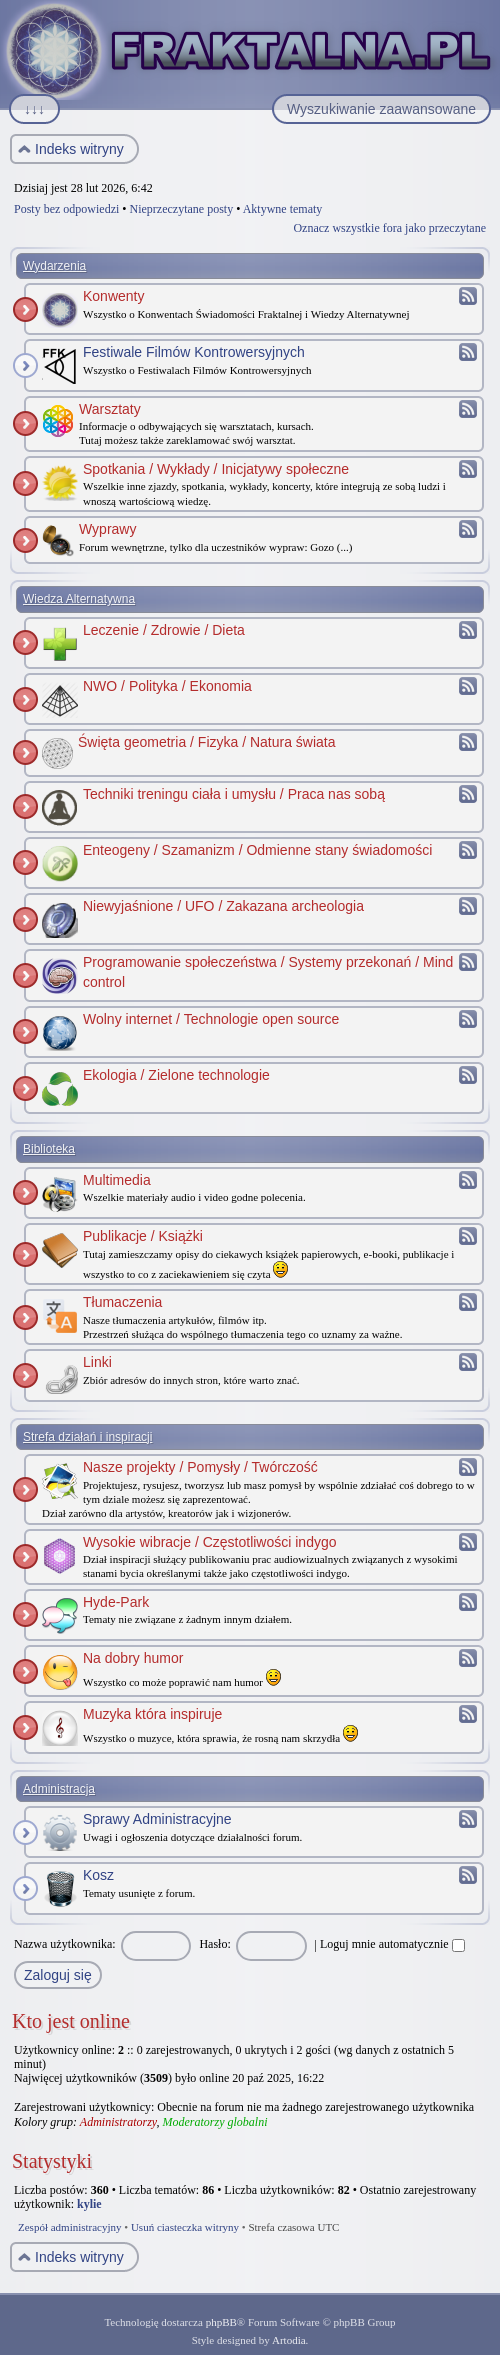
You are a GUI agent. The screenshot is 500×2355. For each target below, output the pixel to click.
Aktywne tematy (283, 209)
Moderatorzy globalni (214, 2122)
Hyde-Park (116, 1602)
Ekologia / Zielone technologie (176, 1075)
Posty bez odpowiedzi (66, 209)
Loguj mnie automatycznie (392, 1944)
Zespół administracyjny (70, 2227)
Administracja (59, 1789)
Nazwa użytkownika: (65, 1944)
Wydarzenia (54, 266)
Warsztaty (110, 409)
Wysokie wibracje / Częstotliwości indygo (210, 1542)
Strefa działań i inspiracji (87, 1437)
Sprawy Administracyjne (157, 1819)
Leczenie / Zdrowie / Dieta (164, 630)
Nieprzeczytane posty (182, 209)
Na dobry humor (133, 1658)
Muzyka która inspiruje (152, 1714)
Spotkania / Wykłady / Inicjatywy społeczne (216, 469)
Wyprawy (107, 529)
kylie (89, 2204)
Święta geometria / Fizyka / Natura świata (207, 742)
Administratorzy (118, 2122)
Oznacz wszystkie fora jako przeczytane (389, 228)
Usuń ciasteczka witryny (185, 2227)
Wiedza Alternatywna (79, 599)
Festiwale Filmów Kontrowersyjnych (194, 352)
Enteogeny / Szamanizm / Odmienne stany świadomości (257, 850)
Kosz (98, 1875)
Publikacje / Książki (143, 1236)
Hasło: (214, 1944)
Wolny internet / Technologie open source (211, 1019)
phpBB (221, 2322)
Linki (97, 1362)
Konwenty (113, 296)
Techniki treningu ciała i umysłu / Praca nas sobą (234, 794)
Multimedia (117, 1180)
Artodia (289, 2340)
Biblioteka (49, 1149)
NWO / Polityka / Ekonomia (167, 686)
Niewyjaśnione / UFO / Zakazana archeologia (223, 906)
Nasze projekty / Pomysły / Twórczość (200, 1467)
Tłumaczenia (122, 1302)
